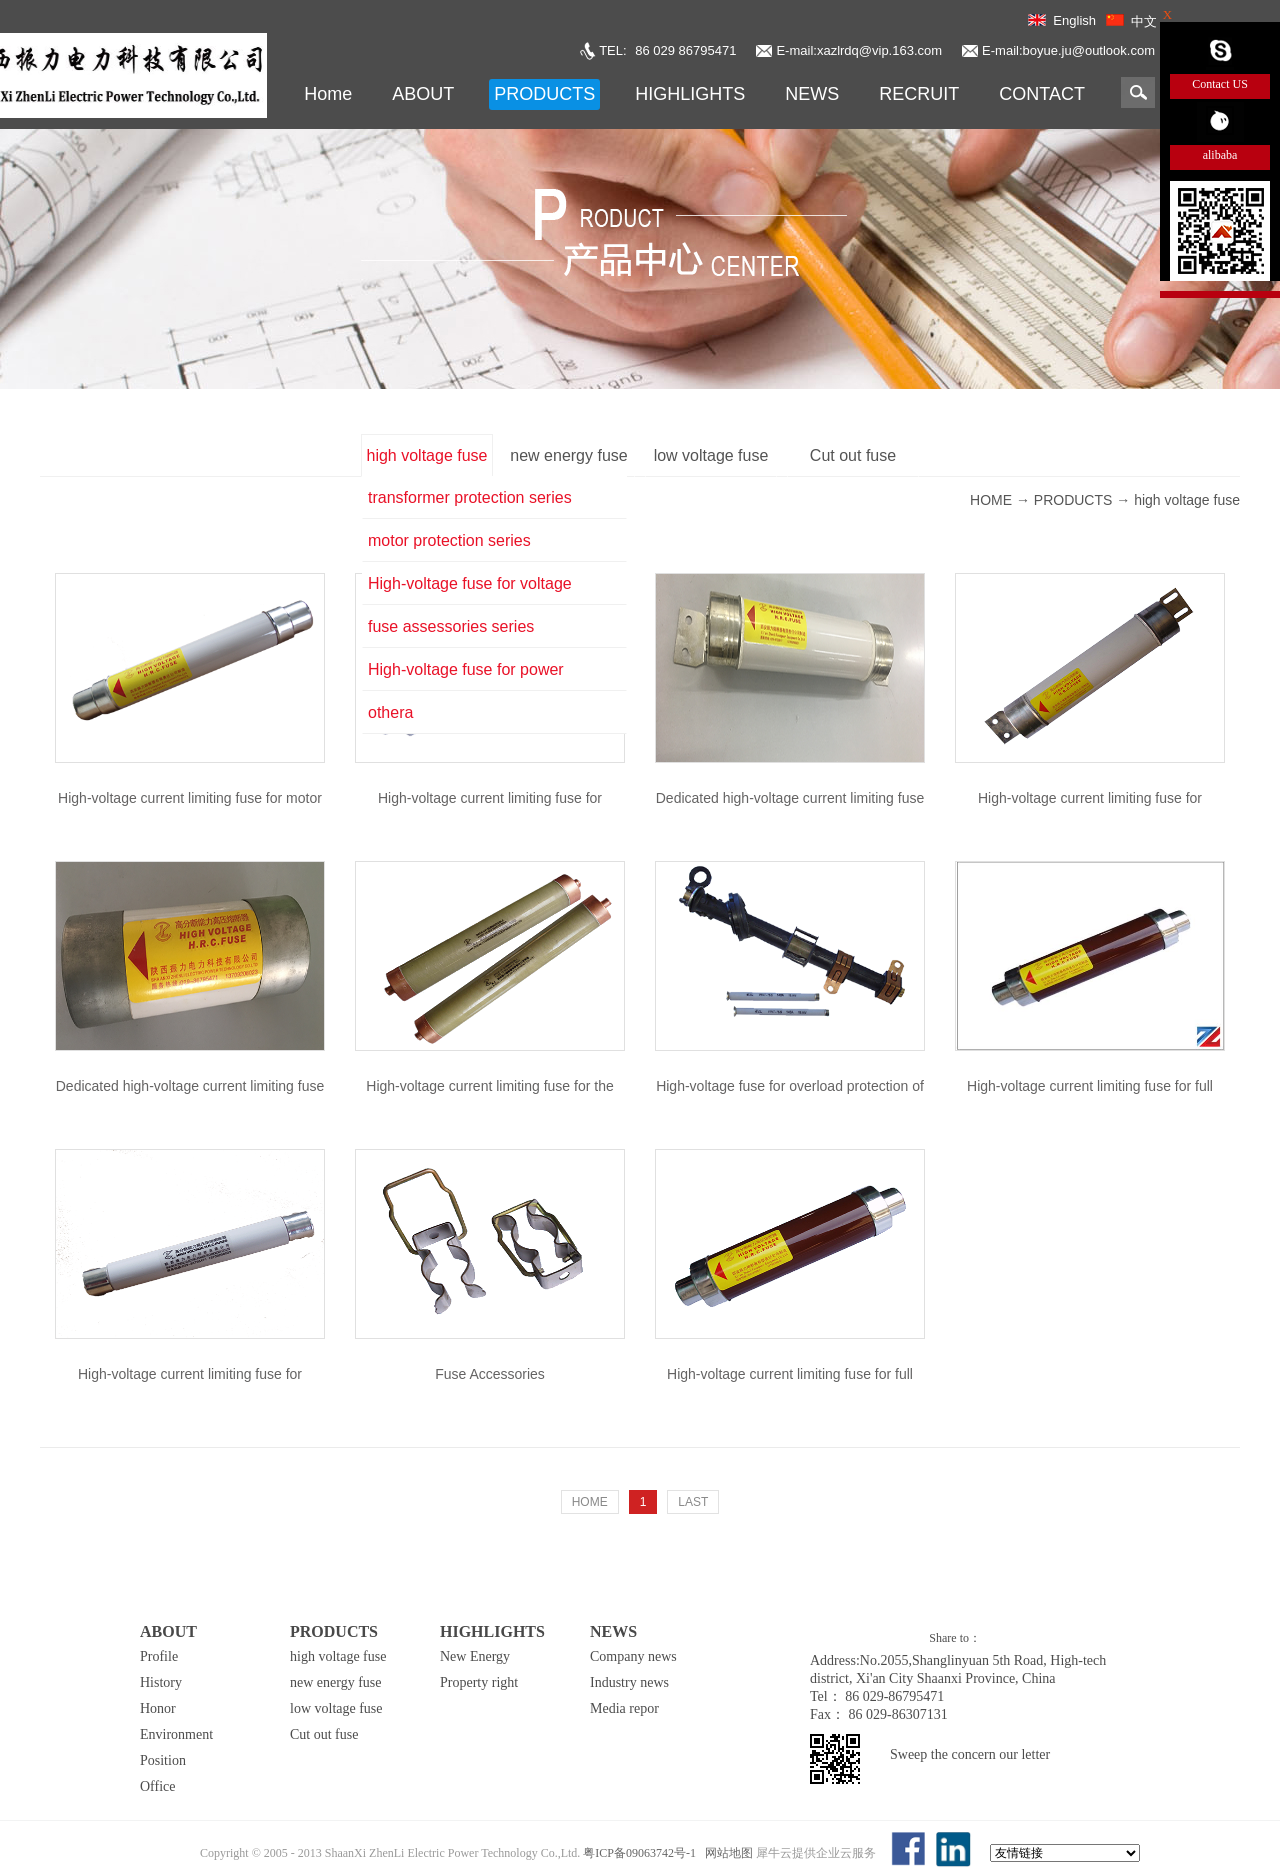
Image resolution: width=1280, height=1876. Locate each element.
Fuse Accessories (490, 1374)
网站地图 (726, 1853)
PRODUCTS (1073, 500)
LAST (693, 1502)
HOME (590, 1502)
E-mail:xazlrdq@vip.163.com (859, 50)
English (1074, 20)
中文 (1144, 21)
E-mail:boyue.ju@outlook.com (1068, 50)
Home (328, 94)
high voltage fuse (1187, 500)
